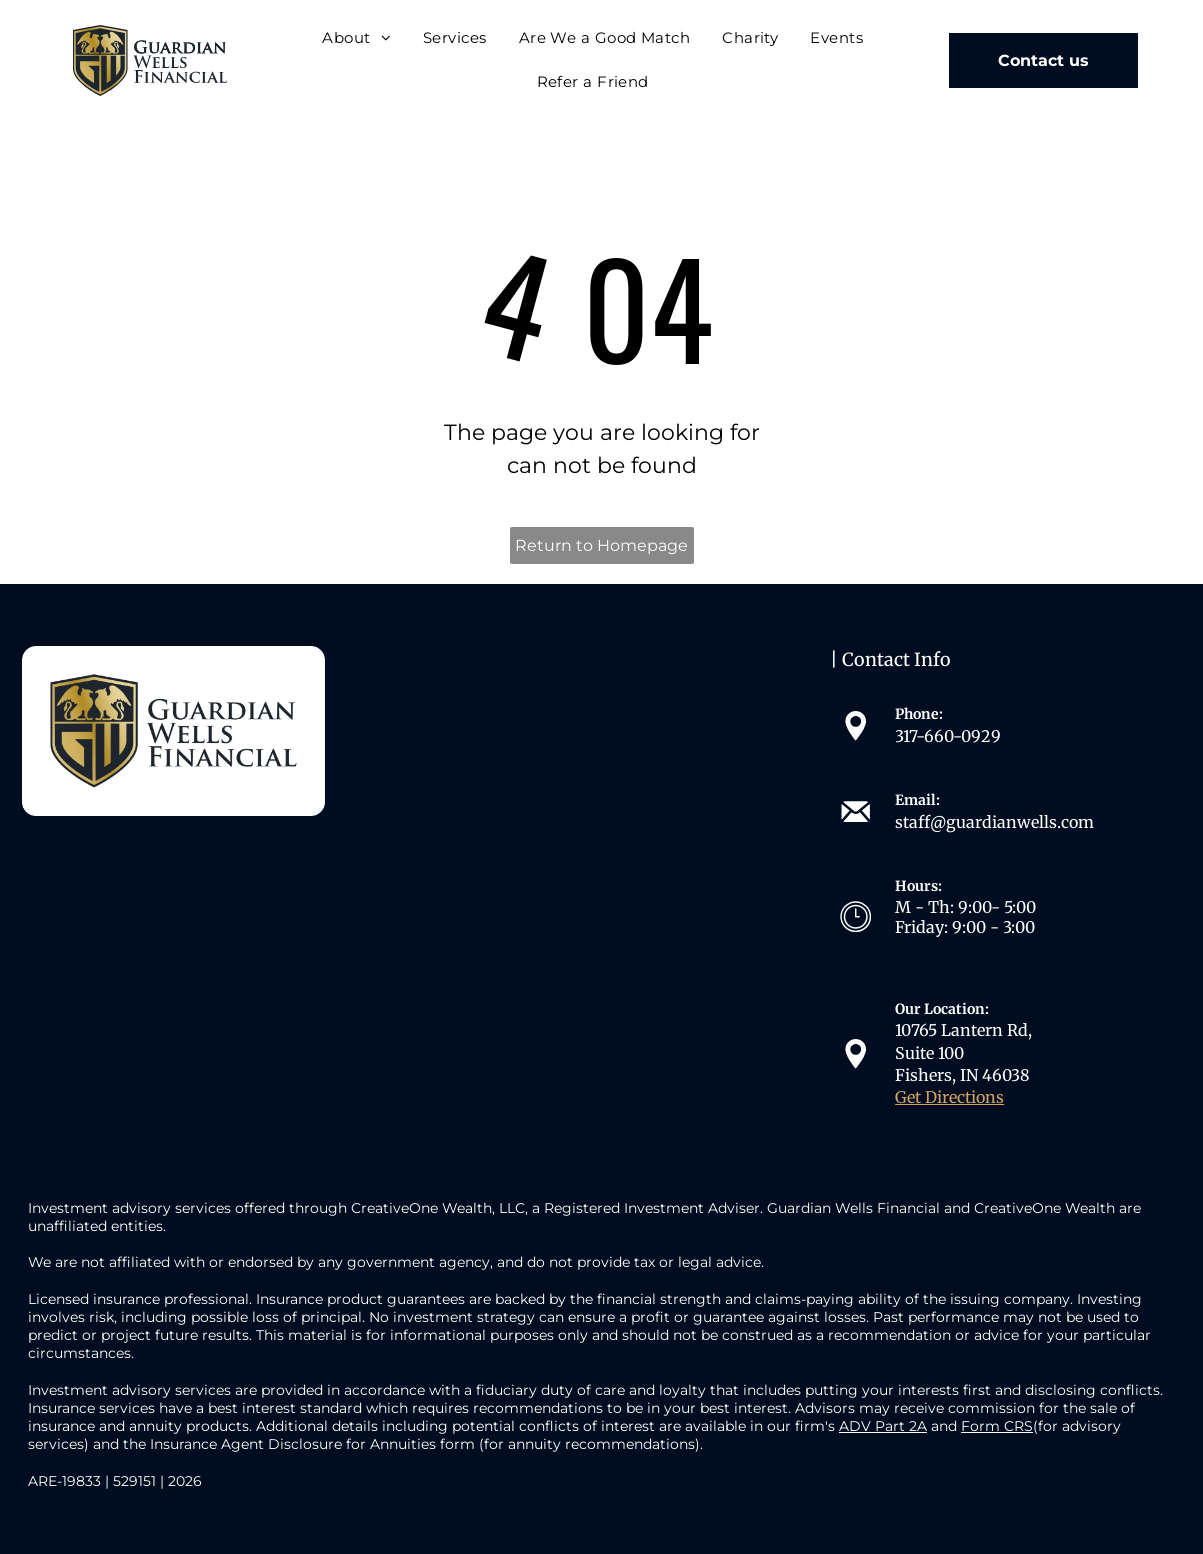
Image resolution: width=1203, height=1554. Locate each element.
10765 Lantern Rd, (963, 1030)
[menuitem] (356, 38)
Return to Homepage (601, 545)
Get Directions (949, 1097)
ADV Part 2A (883, 1426)
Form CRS (997, 1426)
